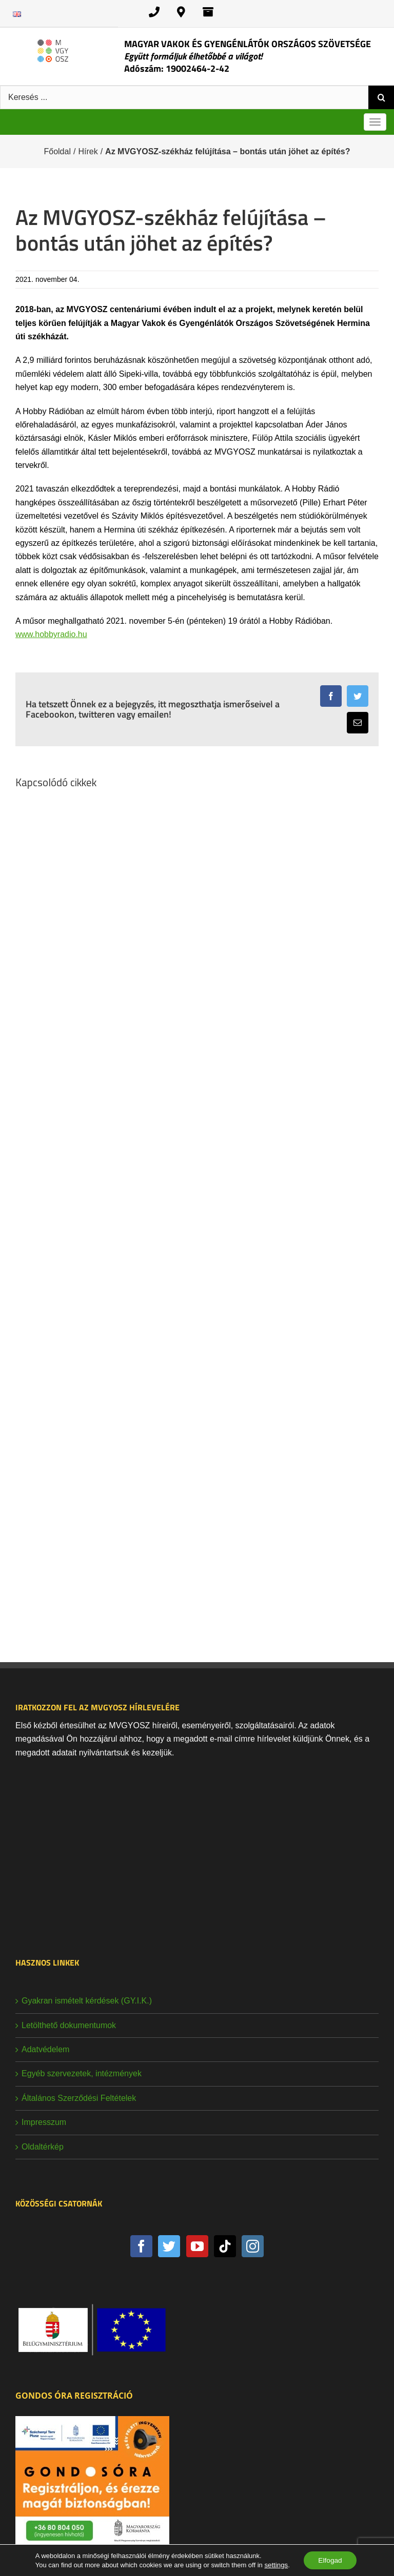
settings (275, 2564)
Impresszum (44, 2122)
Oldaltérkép (43, 2146)
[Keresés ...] (184, 97)
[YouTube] (197, 2246)
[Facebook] (141, 2246)
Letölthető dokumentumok (69, 2025)
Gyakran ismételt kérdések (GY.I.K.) (87, 2000)
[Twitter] (169, 2246)
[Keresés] (381, 97)
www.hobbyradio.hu (51, 634)
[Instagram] (253, 2246)
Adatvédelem (45, 2049)
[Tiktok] (225, 2246)
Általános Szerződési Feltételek (79, 2098)
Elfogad (330, 2560)
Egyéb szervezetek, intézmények (82, 2073)
